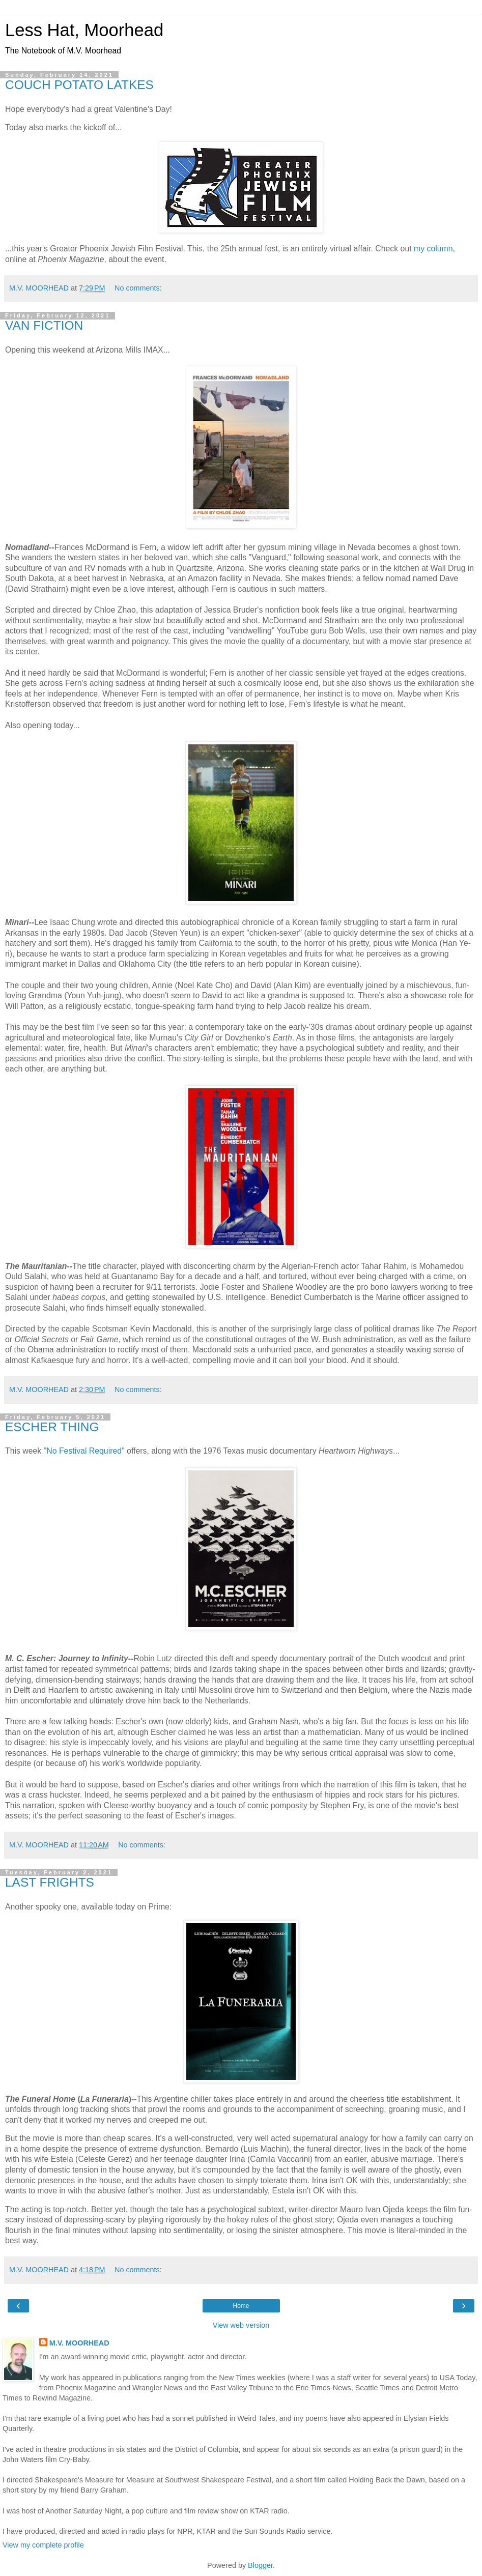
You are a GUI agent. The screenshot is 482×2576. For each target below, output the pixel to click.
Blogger (260, 2565)
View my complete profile (43, 2545)
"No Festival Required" (84, 1450)
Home (241, 2305)
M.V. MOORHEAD (79, 2343)
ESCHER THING (52, 1427)
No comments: (138, 288)
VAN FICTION (44, 325)
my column (433, 248)
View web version (241, 2325)
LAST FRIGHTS (49, 1882)
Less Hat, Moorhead (84, 30)
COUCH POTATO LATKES (79, 85)
